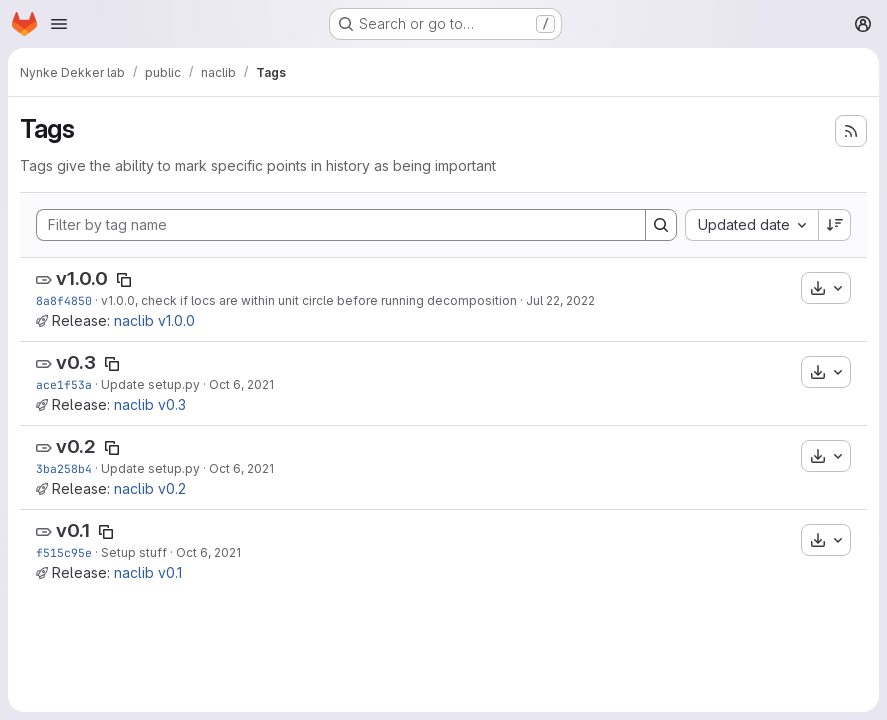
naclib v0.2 (150, 488)
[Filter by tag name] (341, 225)
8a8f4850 (64, 300)
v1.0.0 (82, 278)
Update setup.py (150, 384)
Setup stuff (134, 552)
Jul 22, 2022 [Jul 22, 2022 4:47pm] (560, 300)
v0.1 (73, 530)
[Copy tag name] (124, 280)
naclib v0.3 (150, 404)
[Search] (661, 225)
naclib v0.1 (148, 572)
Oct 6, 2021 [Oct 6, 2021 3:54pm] (208, 552)
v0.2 (76, 446)
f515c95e (64, 552)
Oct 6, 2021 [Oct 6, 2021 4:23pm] (241, 384)
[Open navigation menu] (59, 24)
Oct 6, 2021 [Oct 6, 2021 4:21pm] (241, 468)
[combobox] (751, 225)
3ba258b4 (64, 468)
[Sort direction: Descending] (835, 225)
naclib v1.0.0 (154, 320)
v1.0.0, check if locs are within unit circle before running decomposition (309, 300)
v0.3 (76, 362)
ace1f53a (64, 384)
